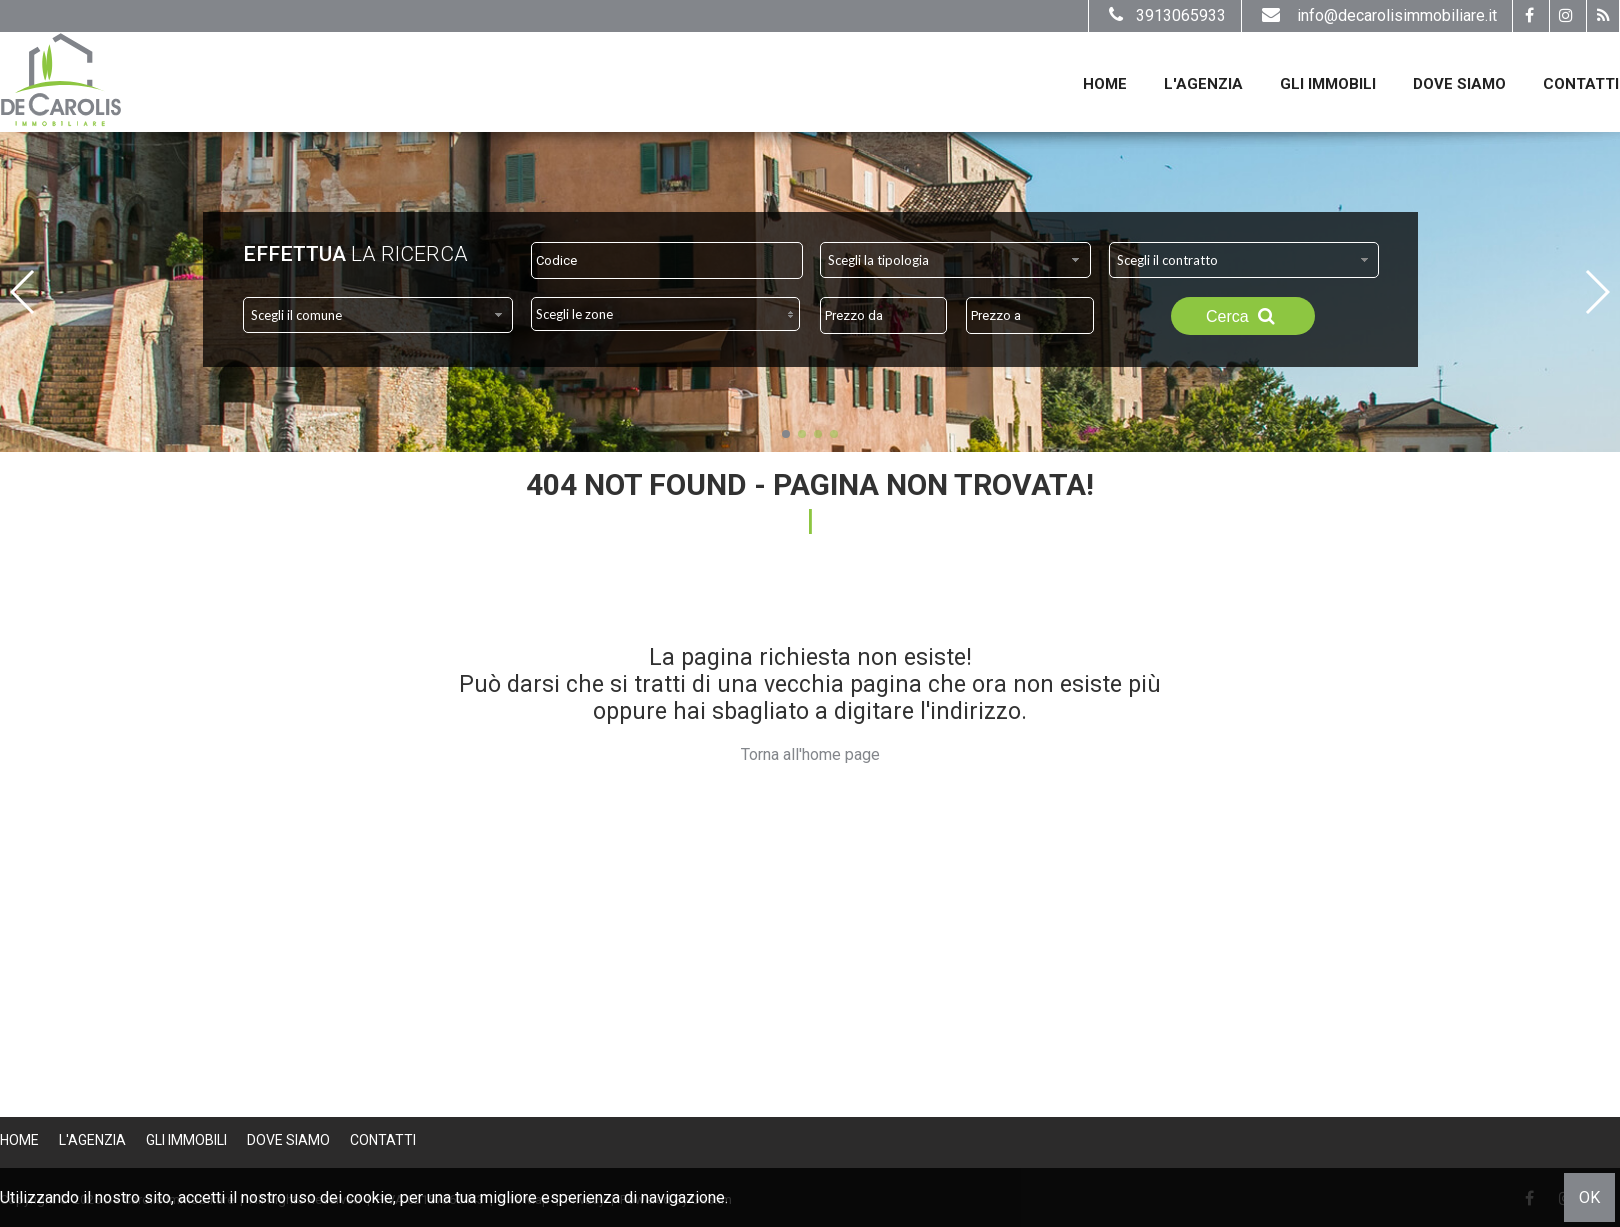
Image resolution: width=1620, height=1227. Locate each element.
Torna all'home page (810, 754)
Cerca (1243, 316)
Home (1105, 84)
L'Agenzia (1203, 84)
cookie (369, 1197)
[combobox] (955, 260)
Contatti (1581, 84)
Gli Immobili (1328, 84)
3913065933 (1165, 15)
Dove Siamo (1459, 84)
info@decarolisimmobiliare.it (1377, 15)
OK (1589, 1197)
